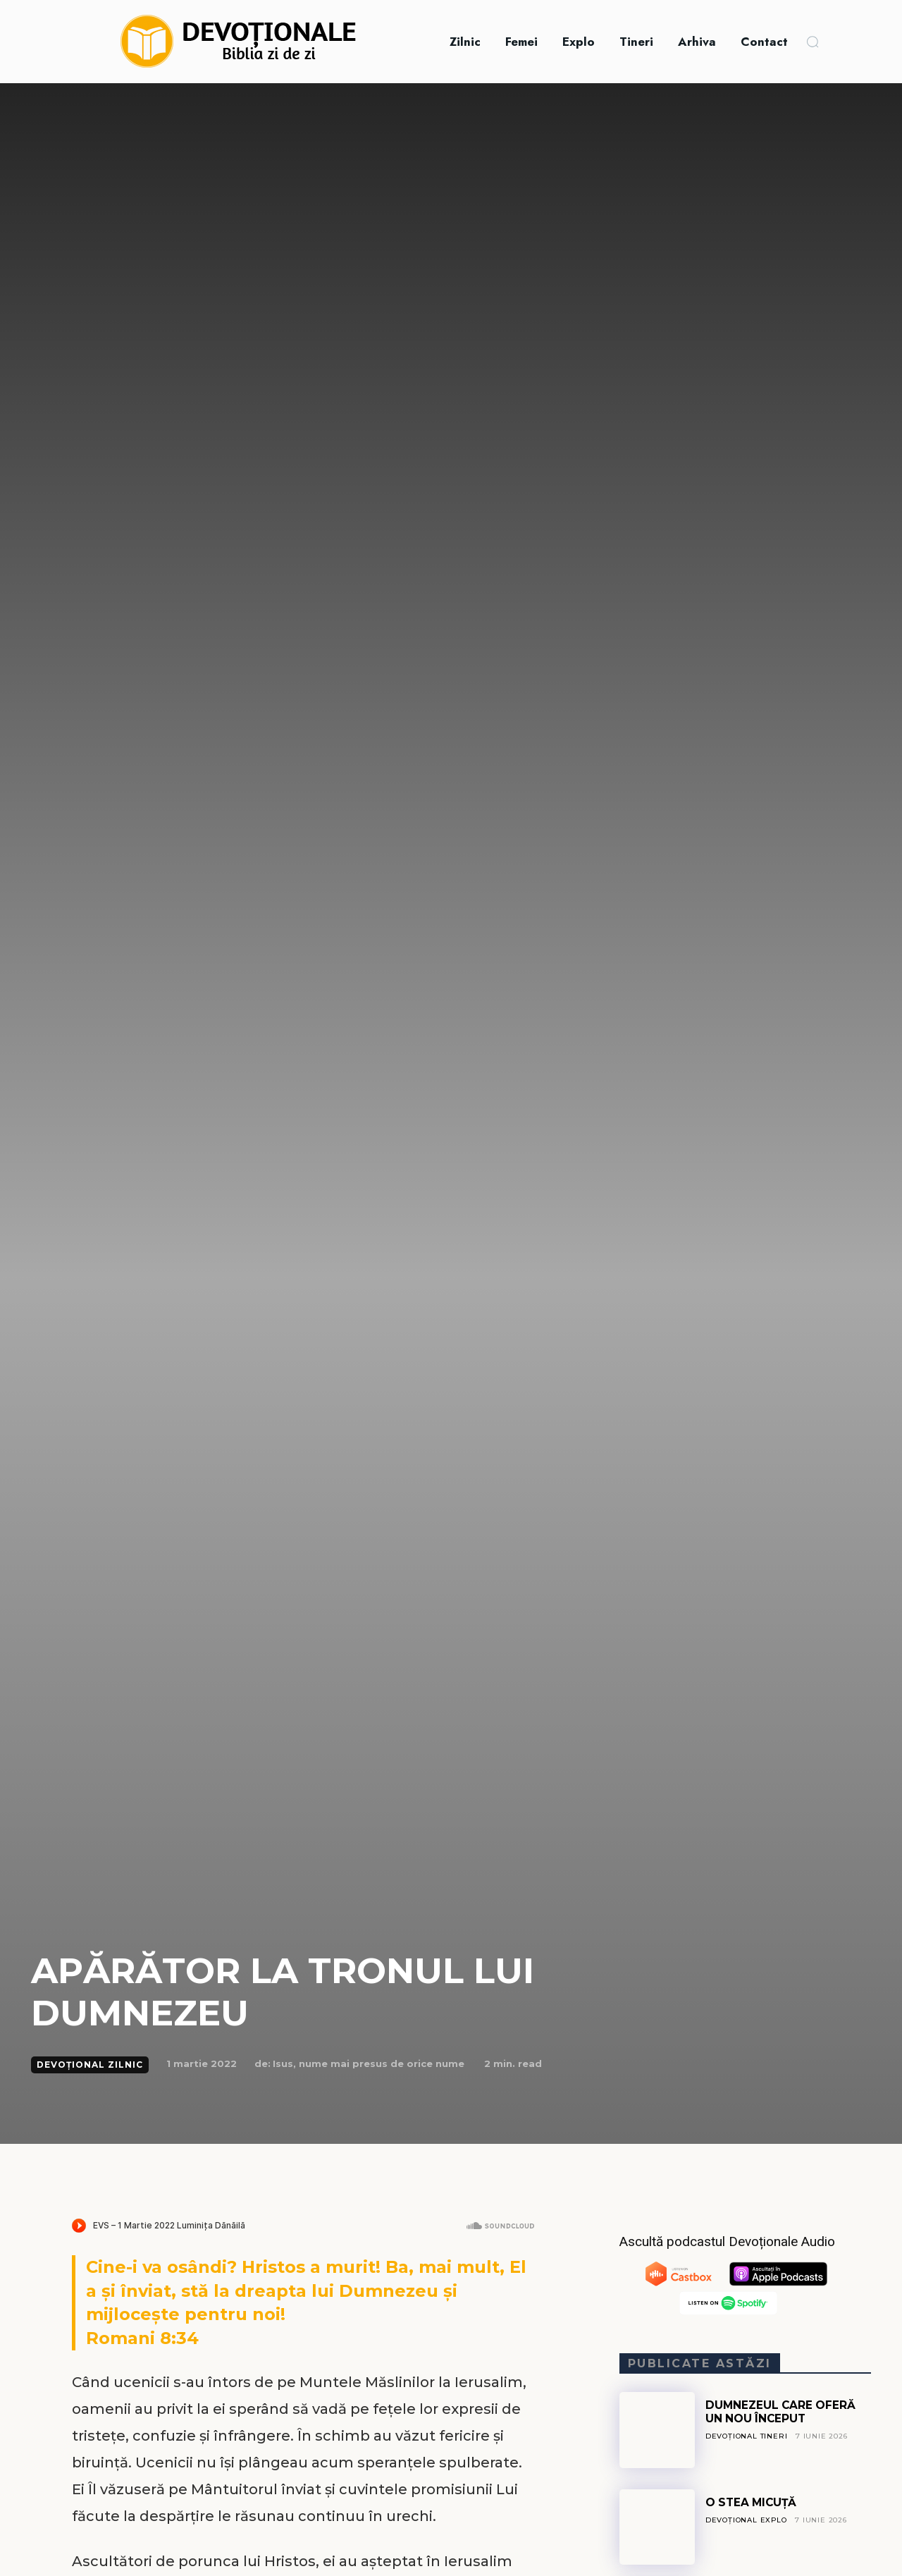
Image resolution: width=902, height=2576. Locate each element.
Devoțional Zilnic (90, 2064)
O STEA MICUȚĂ (752, 2502)
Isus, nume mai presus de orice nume (368, 2063)
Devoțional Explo (746, 2520)
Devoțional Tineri (746, 2436)
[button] (812, 41)
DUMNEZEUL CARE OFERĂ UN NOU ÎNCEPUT (782, 2411)
